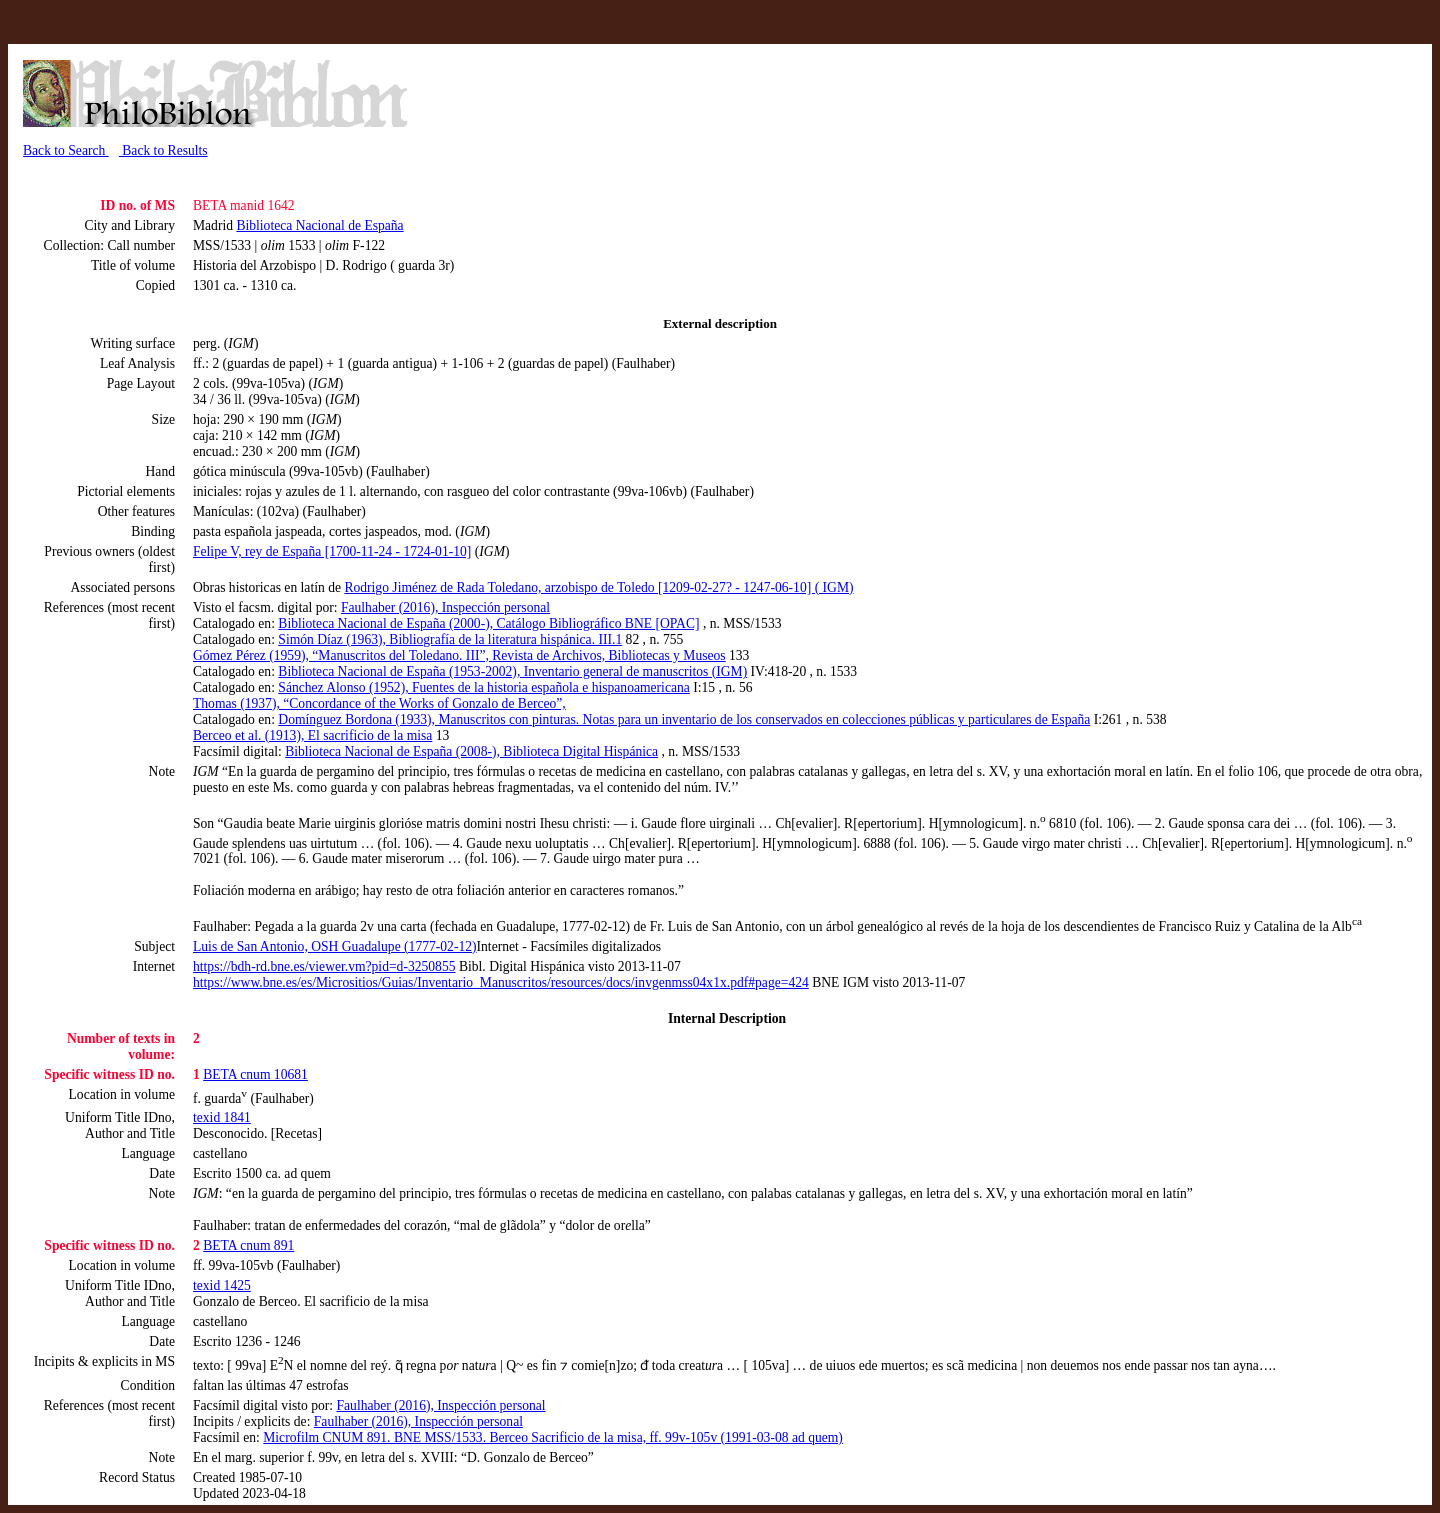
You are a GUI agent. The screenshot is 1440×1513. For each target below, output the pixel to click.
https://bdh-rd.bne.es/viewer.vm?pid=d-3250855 (324, 966)
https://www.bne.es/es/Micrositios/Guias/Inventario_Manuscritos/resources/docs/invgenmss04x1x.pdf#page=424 (501, 982)
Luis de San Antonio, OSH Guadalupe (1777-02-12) (335, 946)
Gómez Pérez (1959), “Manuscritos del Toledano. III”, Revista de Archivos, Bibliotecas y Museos (459, 655)
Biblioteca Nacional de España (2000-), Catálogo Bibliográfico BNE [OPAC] (488, 623)
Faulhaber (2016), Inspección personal (445, 607)
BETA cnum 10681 (255, 1074)
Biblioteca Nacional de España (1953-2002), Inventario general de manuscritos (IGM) (512, 671)
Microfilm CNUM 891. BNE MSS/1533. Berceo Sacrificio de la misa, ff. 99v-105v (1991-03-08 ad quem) (553, 1437)
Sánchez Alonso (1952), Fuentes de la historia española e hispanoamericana (483, 687)
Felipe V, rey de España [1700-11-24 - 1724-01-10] (332, 551)
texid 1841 (222, 1117)
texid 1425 (222, 1285)
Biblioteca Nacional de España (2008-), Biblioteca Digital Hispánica (471, 751)
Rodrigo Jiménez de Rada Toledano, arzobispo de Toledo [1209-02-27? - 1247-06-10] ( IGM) (598, 587)
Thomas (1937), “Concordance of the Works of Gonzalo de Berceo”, (379, 703)
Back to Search (66, 150)
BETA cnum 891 (248, 1245)
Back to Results (163, 150)
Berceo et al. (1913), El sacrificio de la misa (312, 735)
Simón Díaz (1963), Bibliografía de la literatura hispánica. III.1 (450, 639)
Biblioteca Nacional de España (319, 225)
